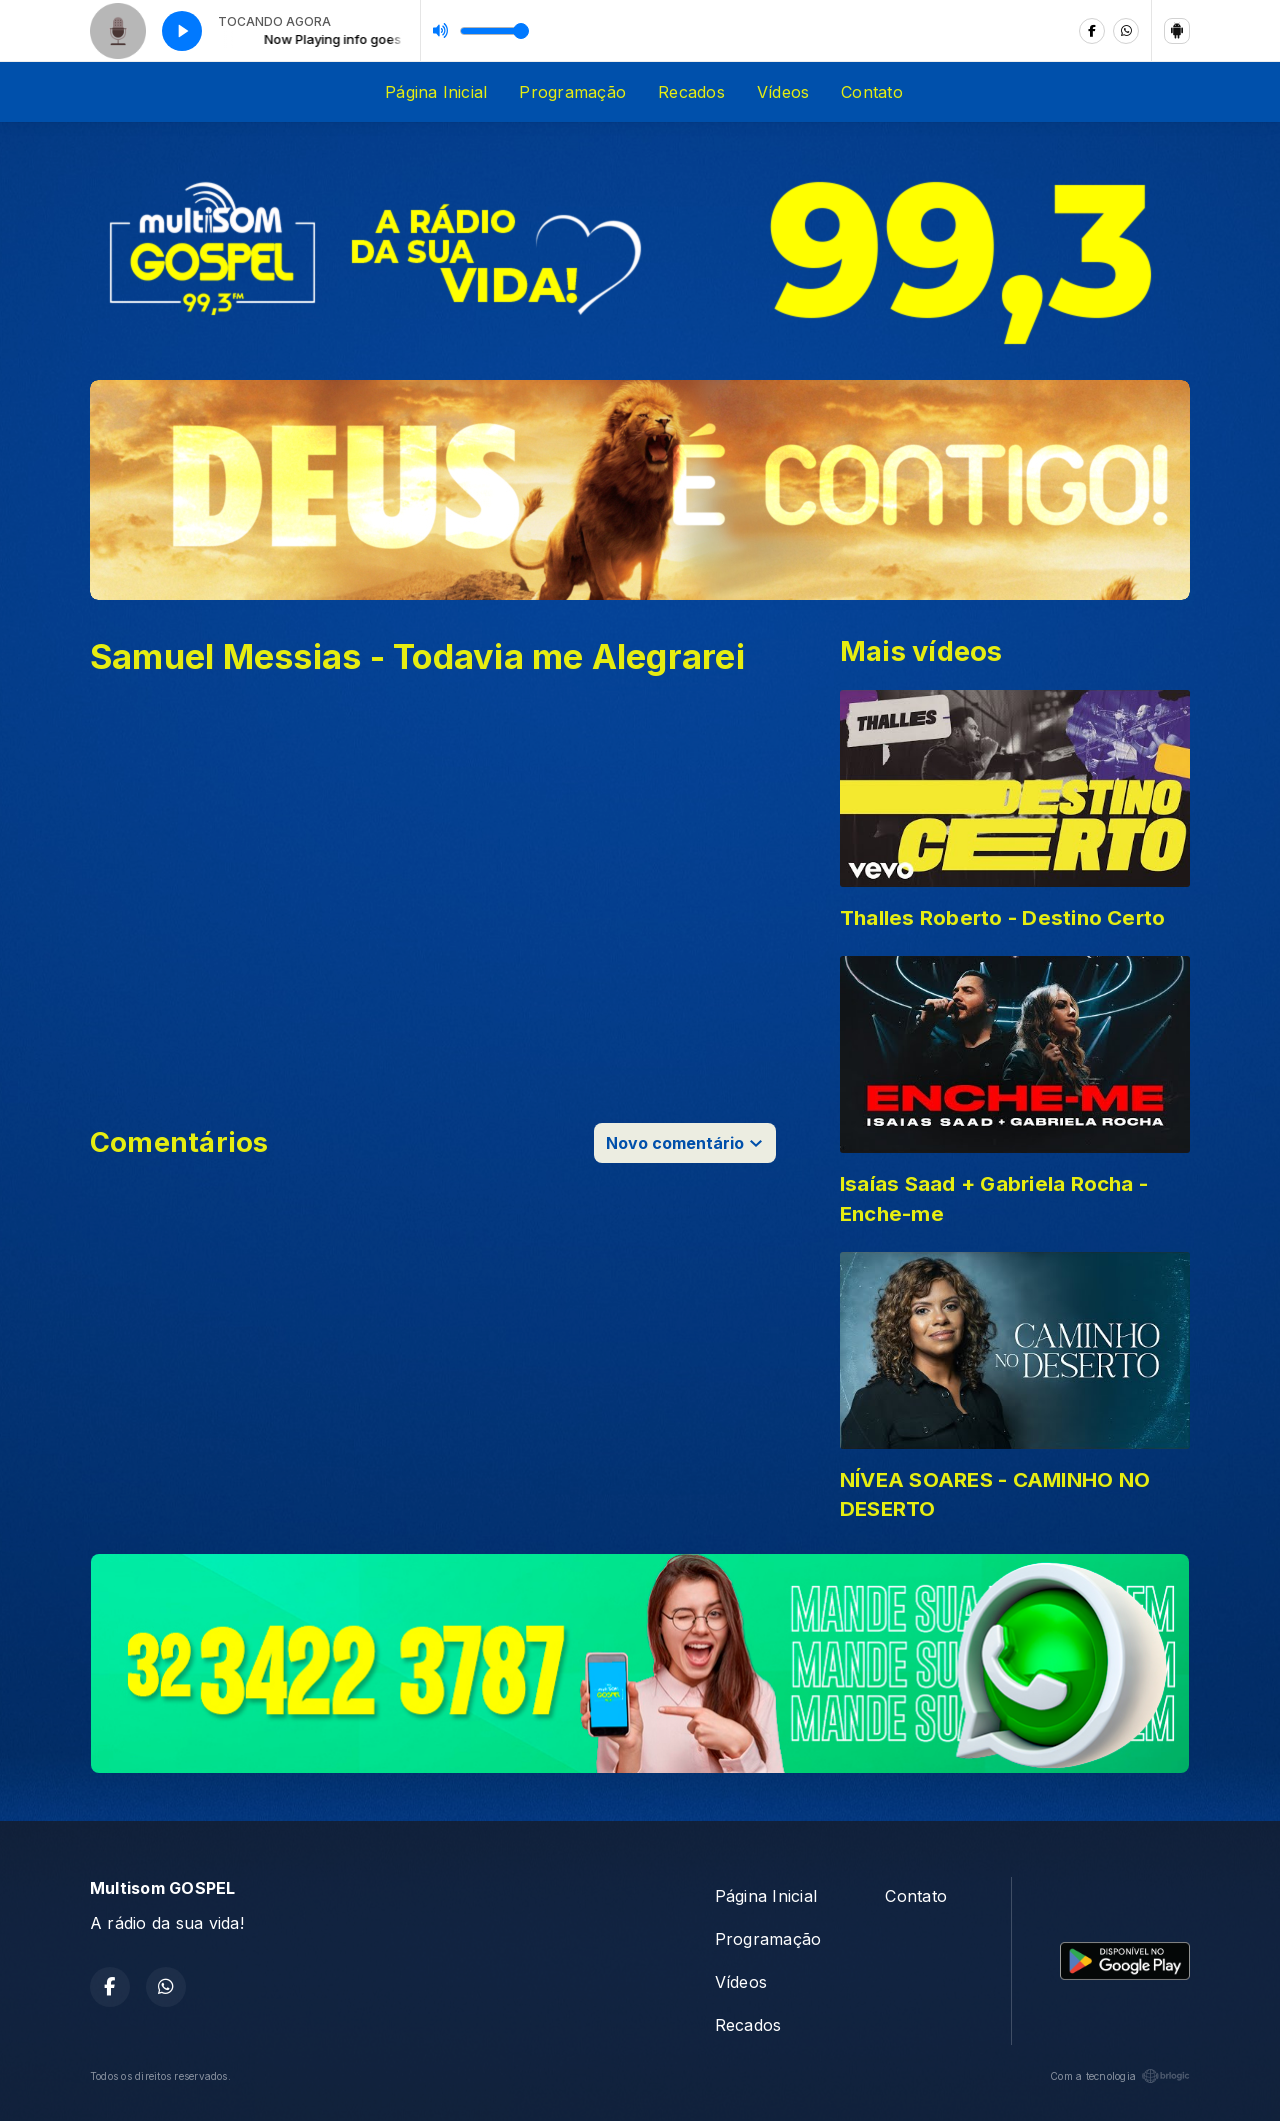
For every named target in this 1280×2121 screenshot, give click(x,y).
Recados (691, 92)
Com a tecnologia (1120, 2076)
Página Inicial (436, 92)
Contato (872, 92)
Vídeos (783, 92)
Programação (572, 92)
